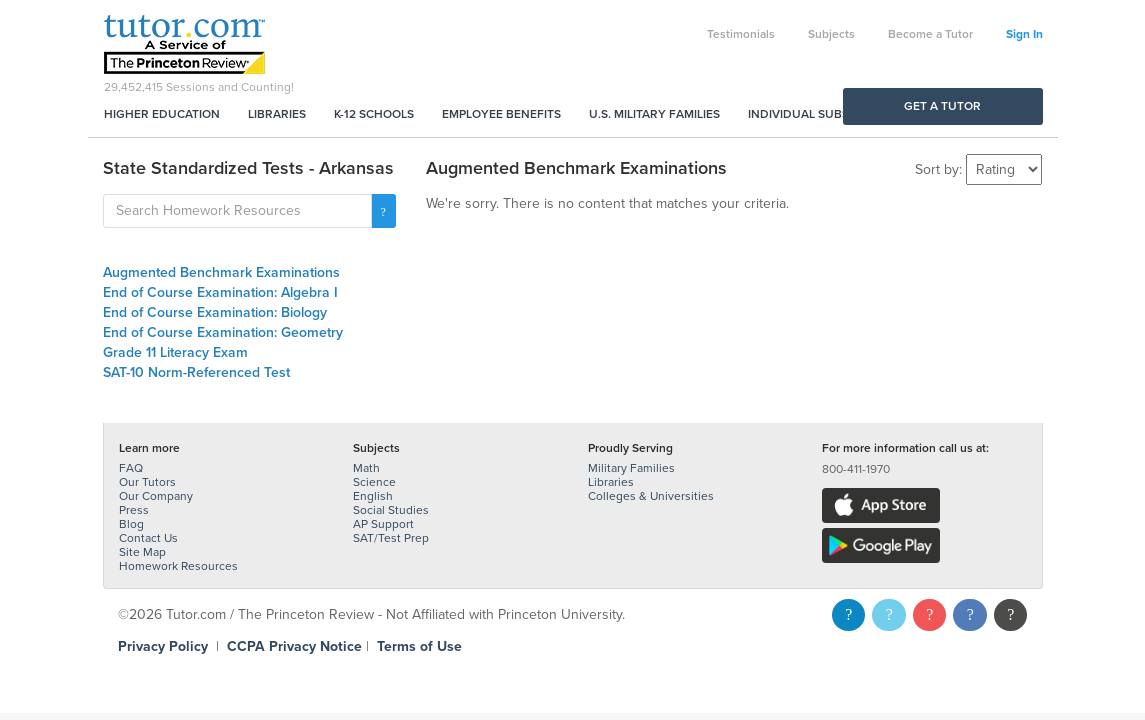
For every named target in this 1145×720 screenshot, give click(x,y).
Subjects (831, 34)
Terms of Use (419, 646)
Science (374, 482)
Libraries (277, 114)
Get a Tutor (942, 106)
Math (366, 468)
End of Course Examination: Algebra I (220, 292)
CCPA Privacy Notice (294, 646)
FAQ (131, 468)
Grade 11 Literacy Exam (175, 352)
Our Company (156, 496)
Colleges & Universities (651, 496)
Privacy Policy (163, 646)
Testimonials (741, 34)
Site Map (142, 552)
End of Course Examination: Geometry (223, 332)
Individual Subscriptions (829, 114)
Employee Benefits (501, 114)
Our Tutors (147, 482)
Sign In (1024, 34)
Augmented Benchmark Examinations (221, 272)
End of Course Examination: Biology (215, 312)
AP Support (383, 524)
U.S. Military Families (654, 114)
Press (134, 510)
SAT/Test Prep (391, 538)
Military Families (631, 468)
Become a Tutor (930, 34)
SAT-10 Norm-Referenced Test (196, 372)
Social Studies (391, 510)
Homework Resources (178, 566)
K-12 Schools (374, 114)
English (373, 496)
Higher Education (162, 114)
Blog (131, 524)
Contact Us (148, 538)
